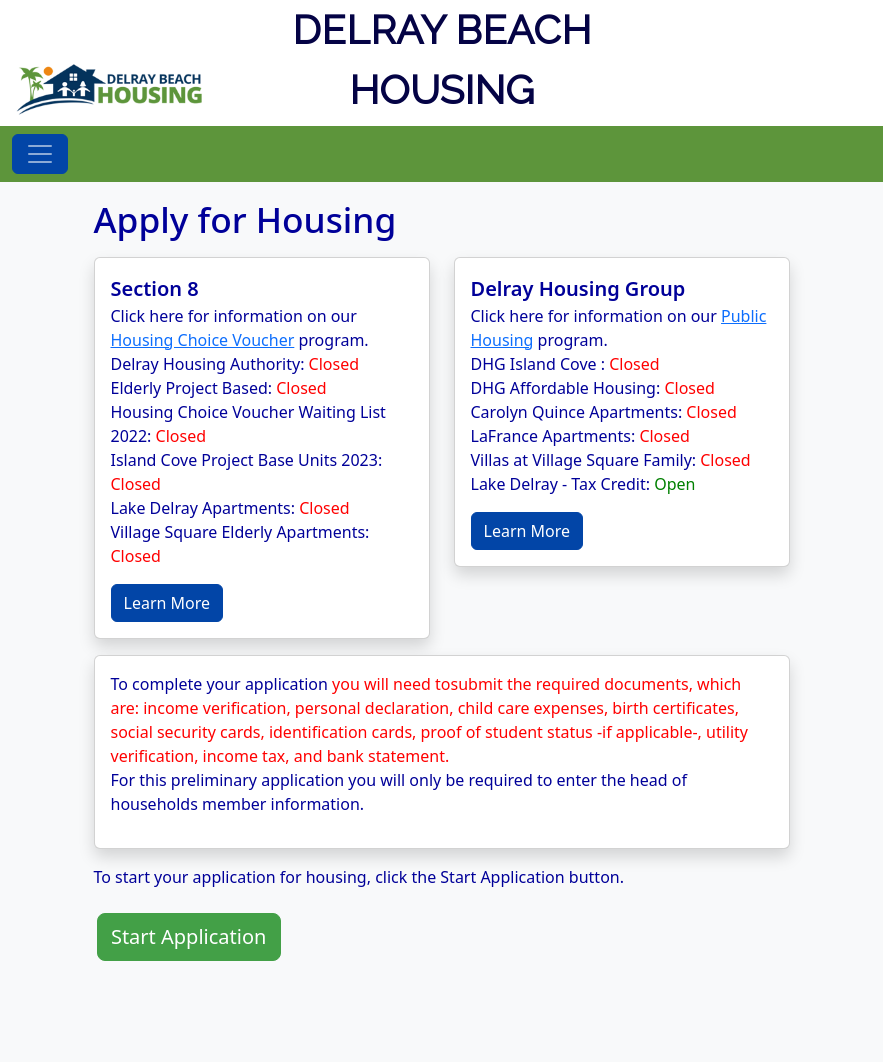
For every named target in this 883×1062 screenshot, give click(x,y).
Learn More (167, 603)
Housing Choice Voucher (203, 340)
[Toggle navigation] (40, 154)
